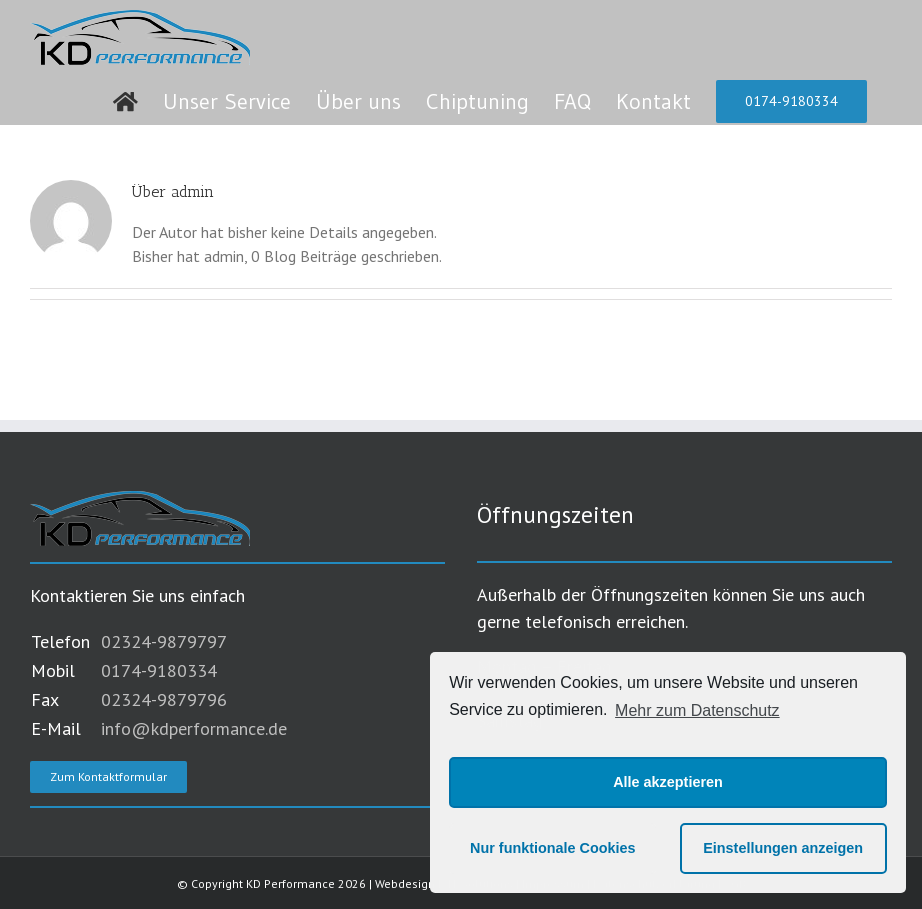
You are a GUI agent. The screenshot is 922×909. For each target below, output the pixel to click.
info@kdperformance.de (194, 728)
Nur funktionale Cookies (553, 848)
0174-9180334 (159, 670)
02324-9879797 (164, 641)
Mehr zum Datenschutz (697, 710)
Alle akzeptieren (668, 782)
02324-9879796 (164, 699)
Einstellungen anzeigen (783, 848)
